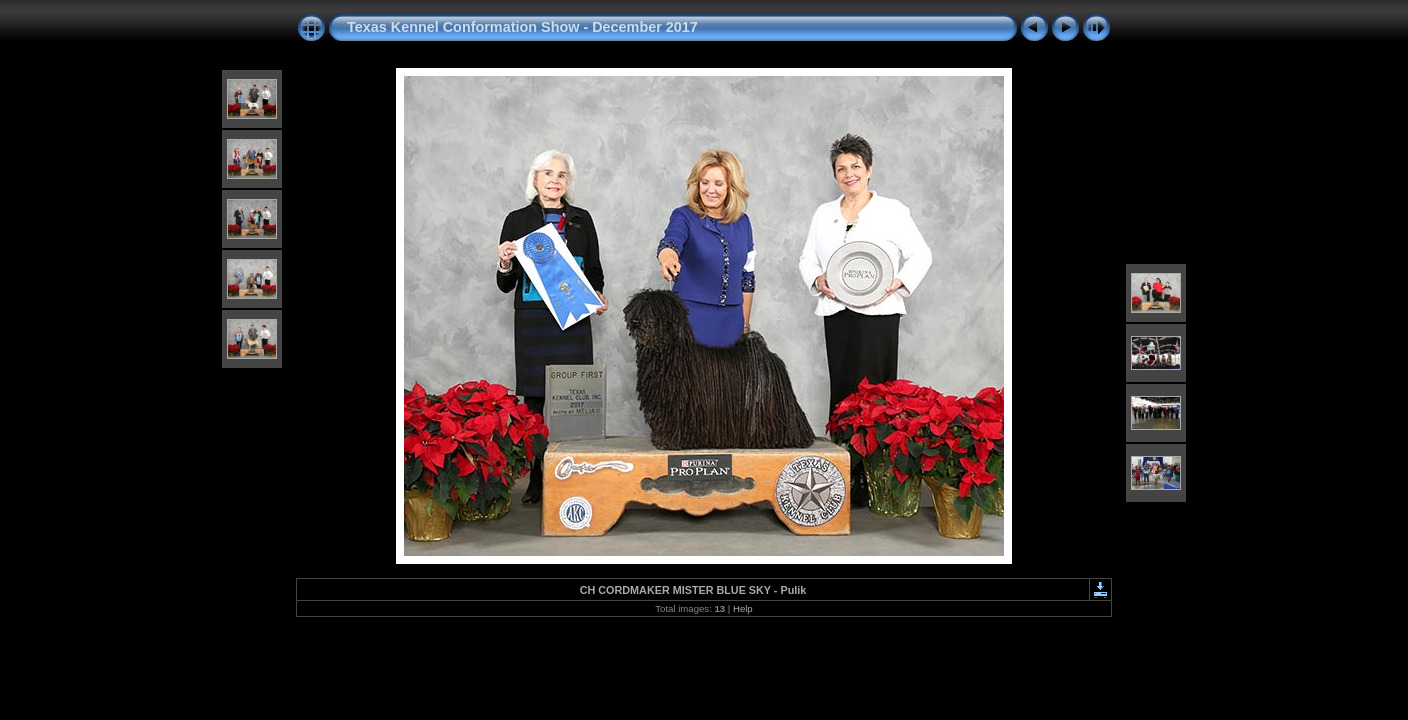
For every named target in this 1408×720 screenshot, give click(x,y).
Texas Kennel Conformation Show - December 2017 (522, 27)
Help (743, 608)
